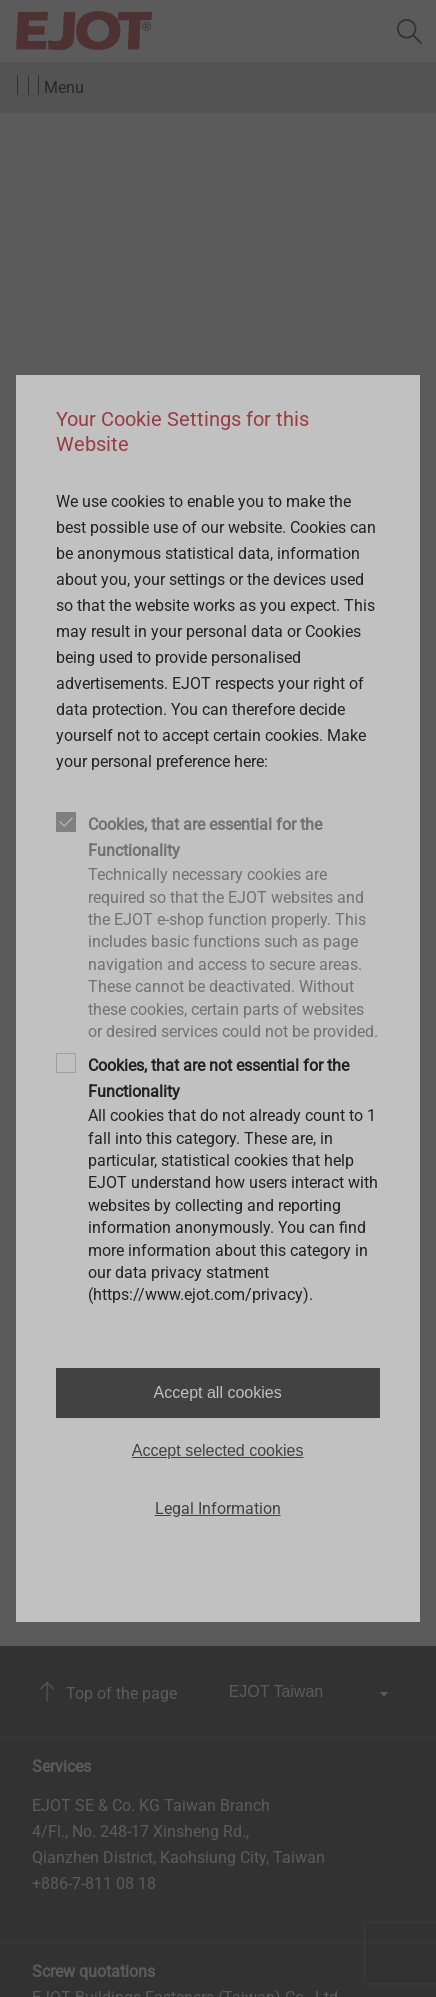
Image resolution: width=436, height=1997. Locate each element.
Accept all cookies (218, 1392)
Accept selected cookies (218, 1450)
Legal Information (218, 1508)
